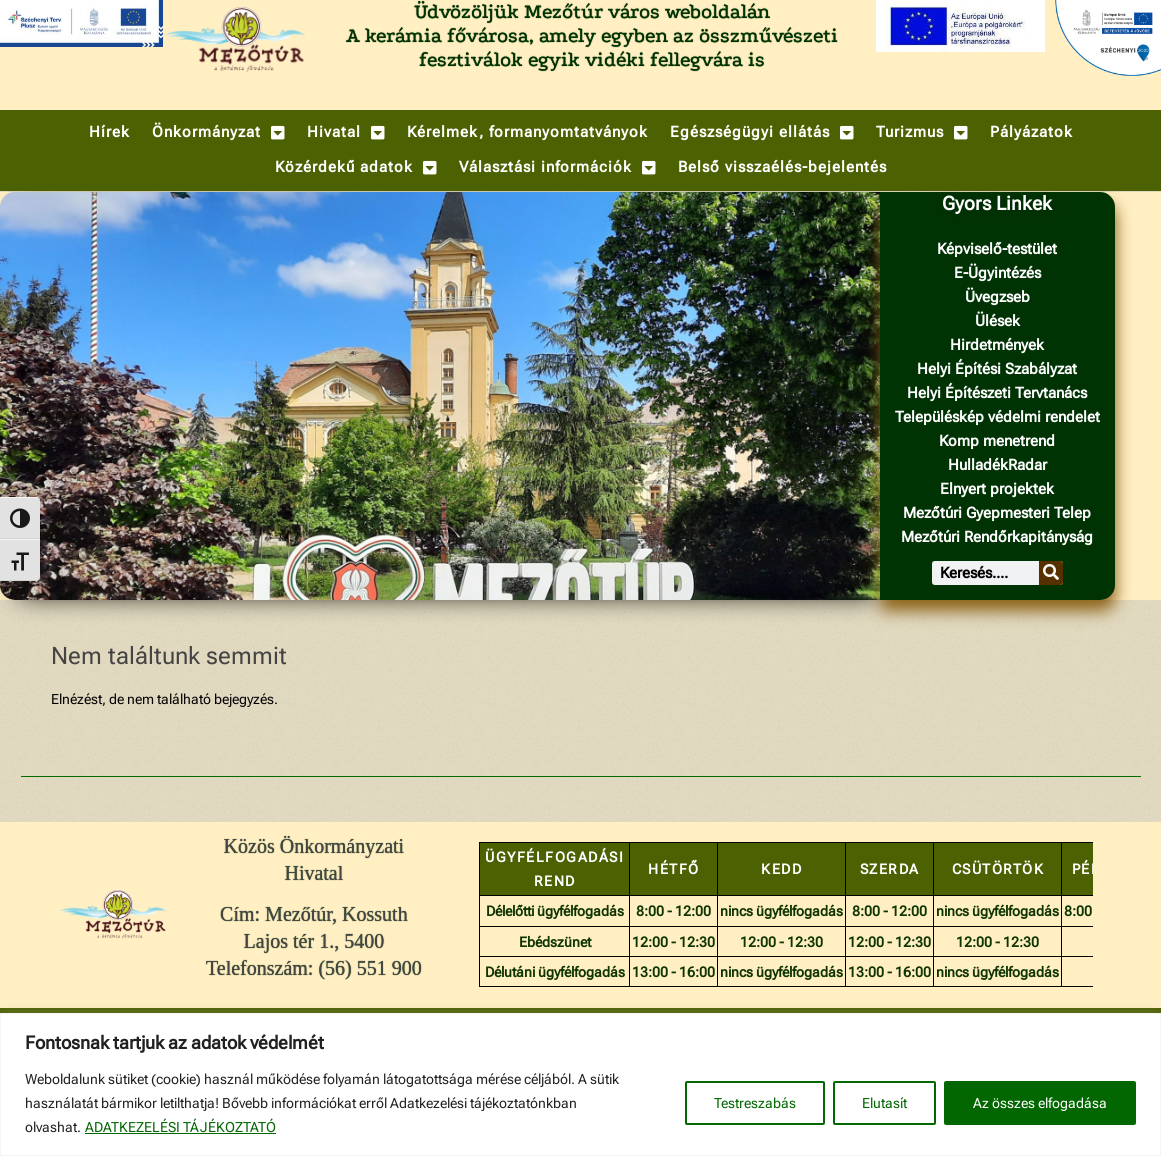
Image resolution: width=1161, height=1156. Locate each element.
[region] (580, 1084)
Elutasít (884, 1103)
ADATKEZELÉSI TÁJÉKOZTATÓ (180, 1127)
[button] (218, 132)
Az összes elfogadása (1040, 1103)
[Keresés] (1051, 573)
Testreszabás (755, 1103)
